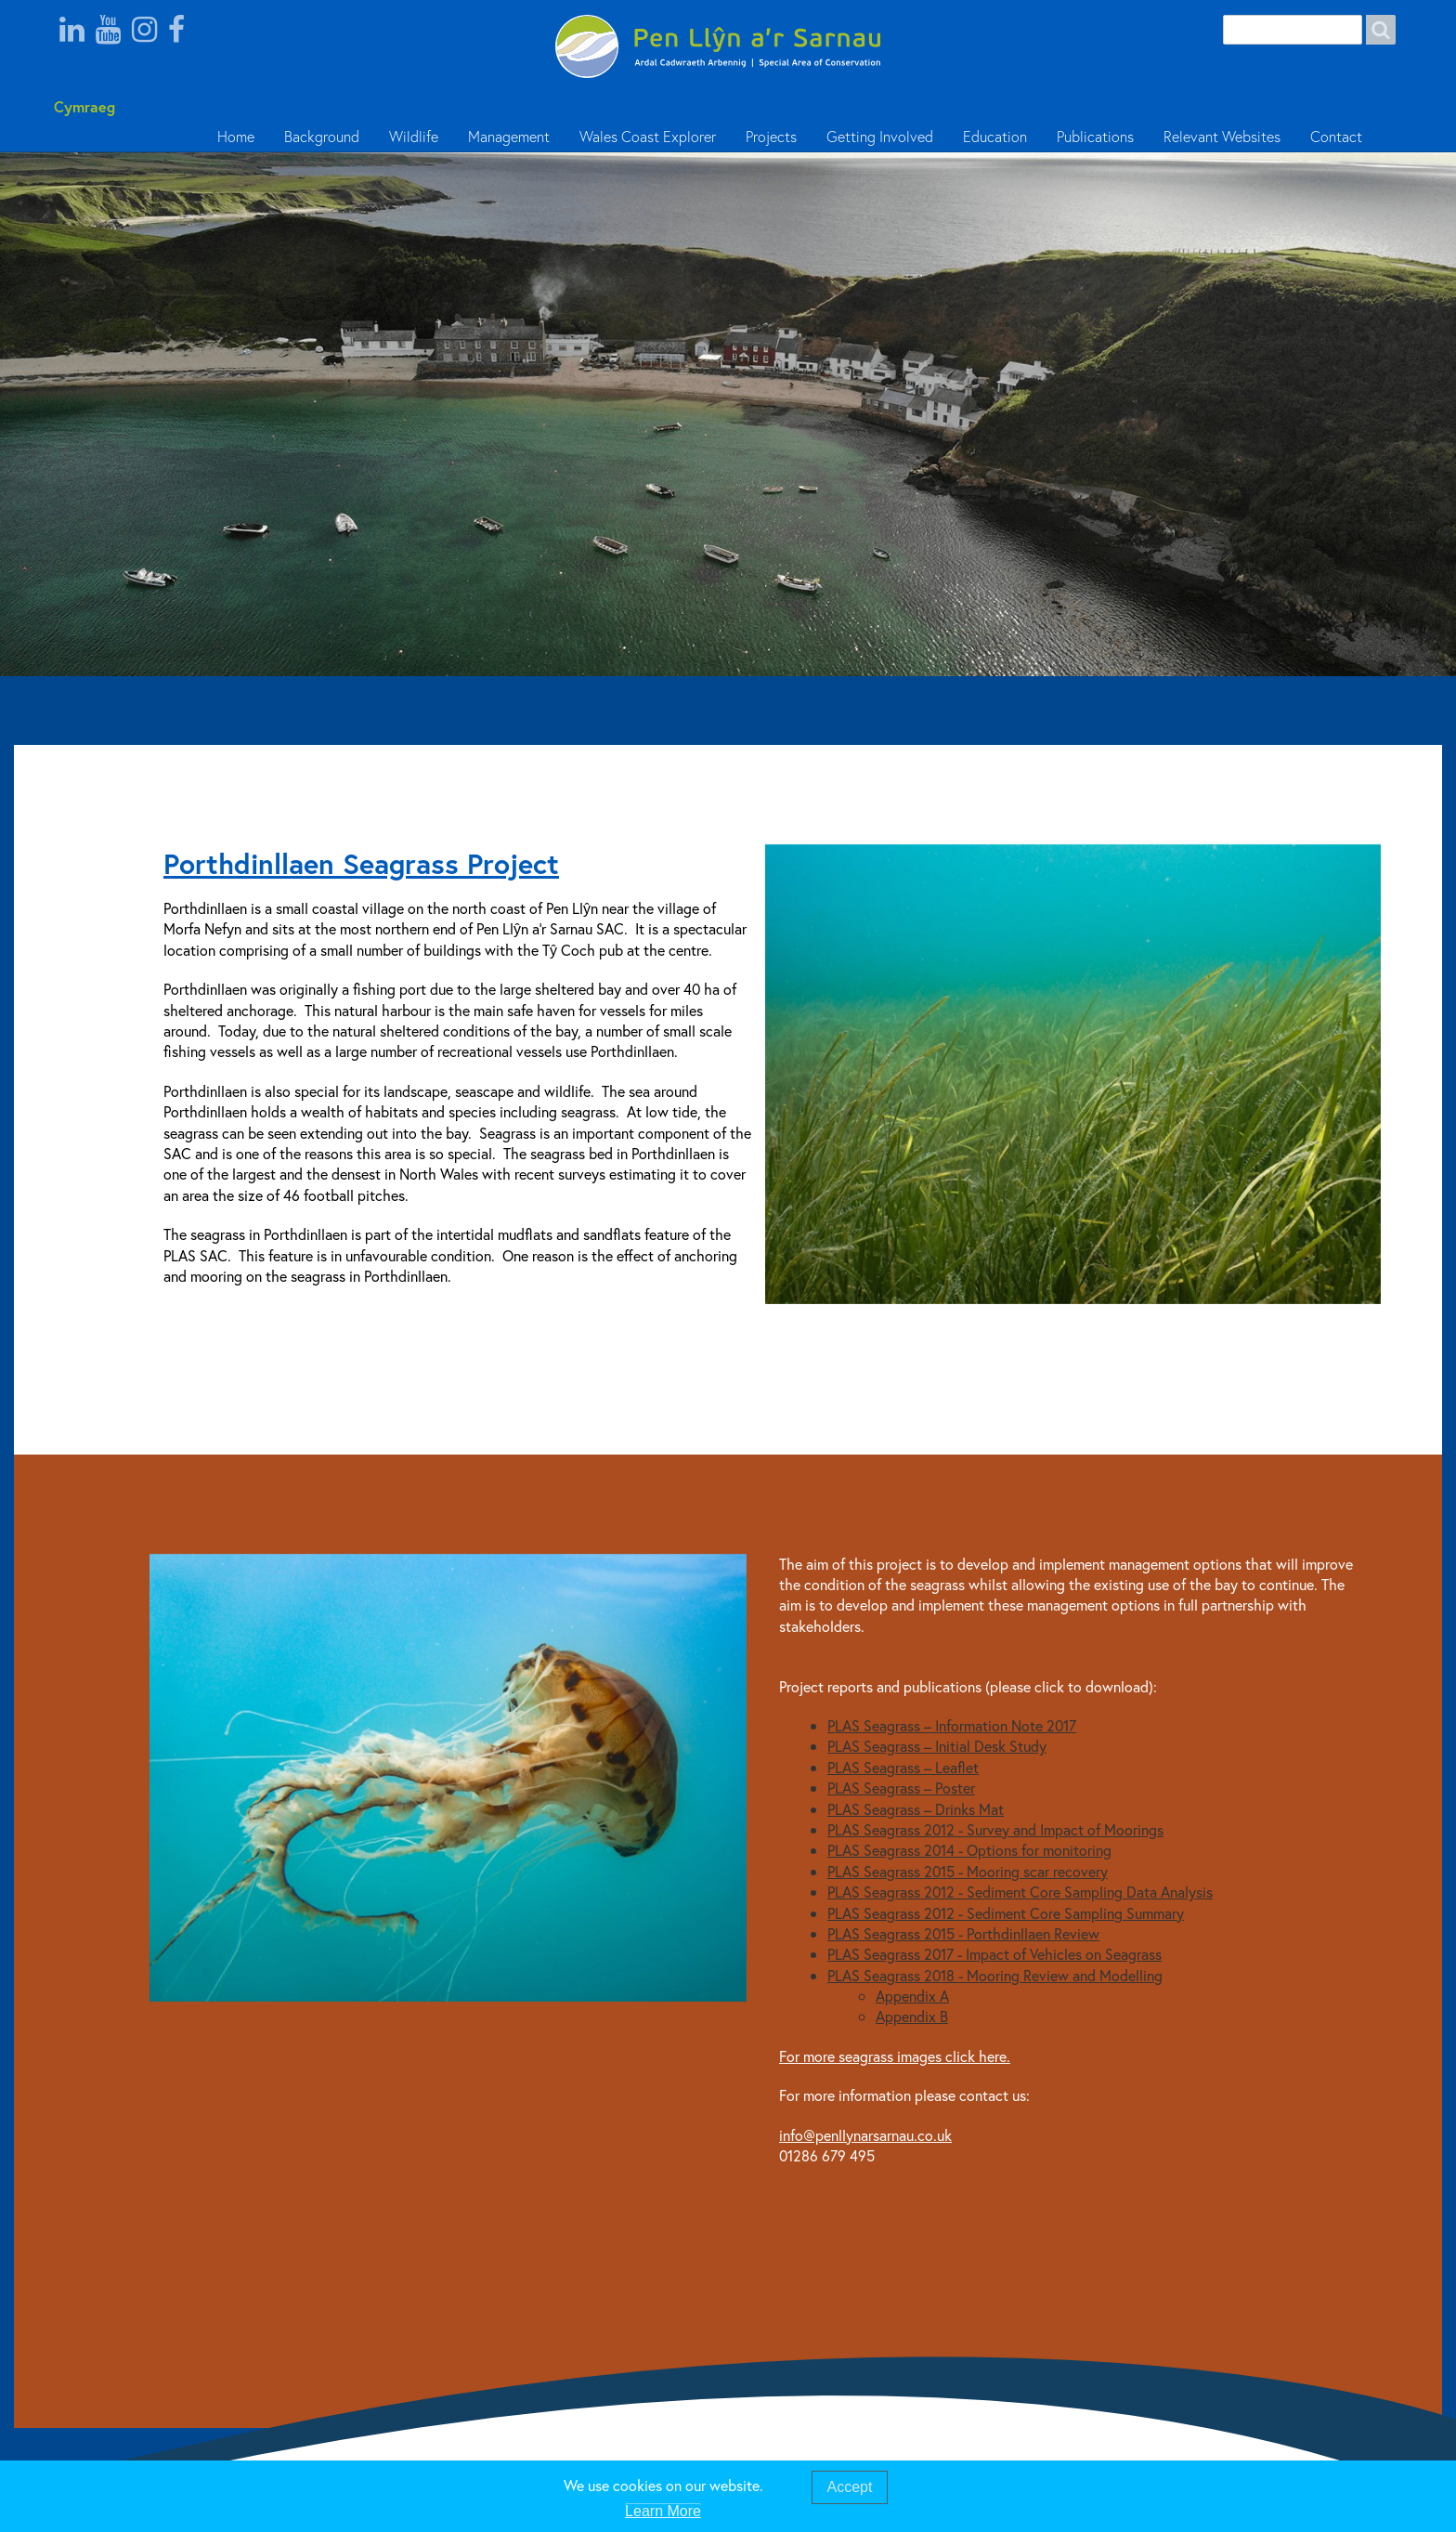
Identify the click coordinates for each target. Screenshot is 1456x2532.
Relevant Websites (1222, 136)
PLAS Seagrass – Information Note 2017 (951, 1725)
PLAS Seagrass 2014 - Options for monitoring (969, 1850)
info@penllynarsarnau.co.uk (865, 2135)
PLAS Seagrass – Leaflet (903, 1767)
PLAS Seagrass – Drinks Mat (915, 1809)
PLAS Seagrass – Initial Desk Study (936, 1745)
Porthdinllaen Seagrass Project (361, 863)
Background (321, 136)
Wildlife (413, 136)
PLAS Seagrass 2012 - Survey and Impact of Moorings (995, 1829)
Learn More (663, 2512)
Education (995, 136)
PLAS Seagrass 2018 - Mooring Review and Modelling (995, 1975)
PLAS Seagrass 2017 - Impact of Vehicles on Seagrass (994, 1954)
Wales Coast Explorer (647, 136)
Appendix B (912, 2016)
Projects (771, 136)
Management (509, 136)
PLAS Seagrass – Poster (901, 1787)
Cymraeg (84, 106)
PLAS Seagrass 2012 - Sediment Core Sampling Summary (1005, 1913)
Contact (1336, 136)
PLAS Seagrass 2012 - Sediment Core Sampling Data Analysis (1020, 1891)
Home (235, 136)
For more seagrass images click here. (894, 2056)
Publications (1095, 136)
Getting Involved (879, 136)
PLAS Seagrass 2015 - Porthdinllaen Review (963, 1933)
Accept (850, 2488)
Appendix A (912, 1995)
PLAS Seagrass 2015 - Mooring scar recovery (967, 1871)
